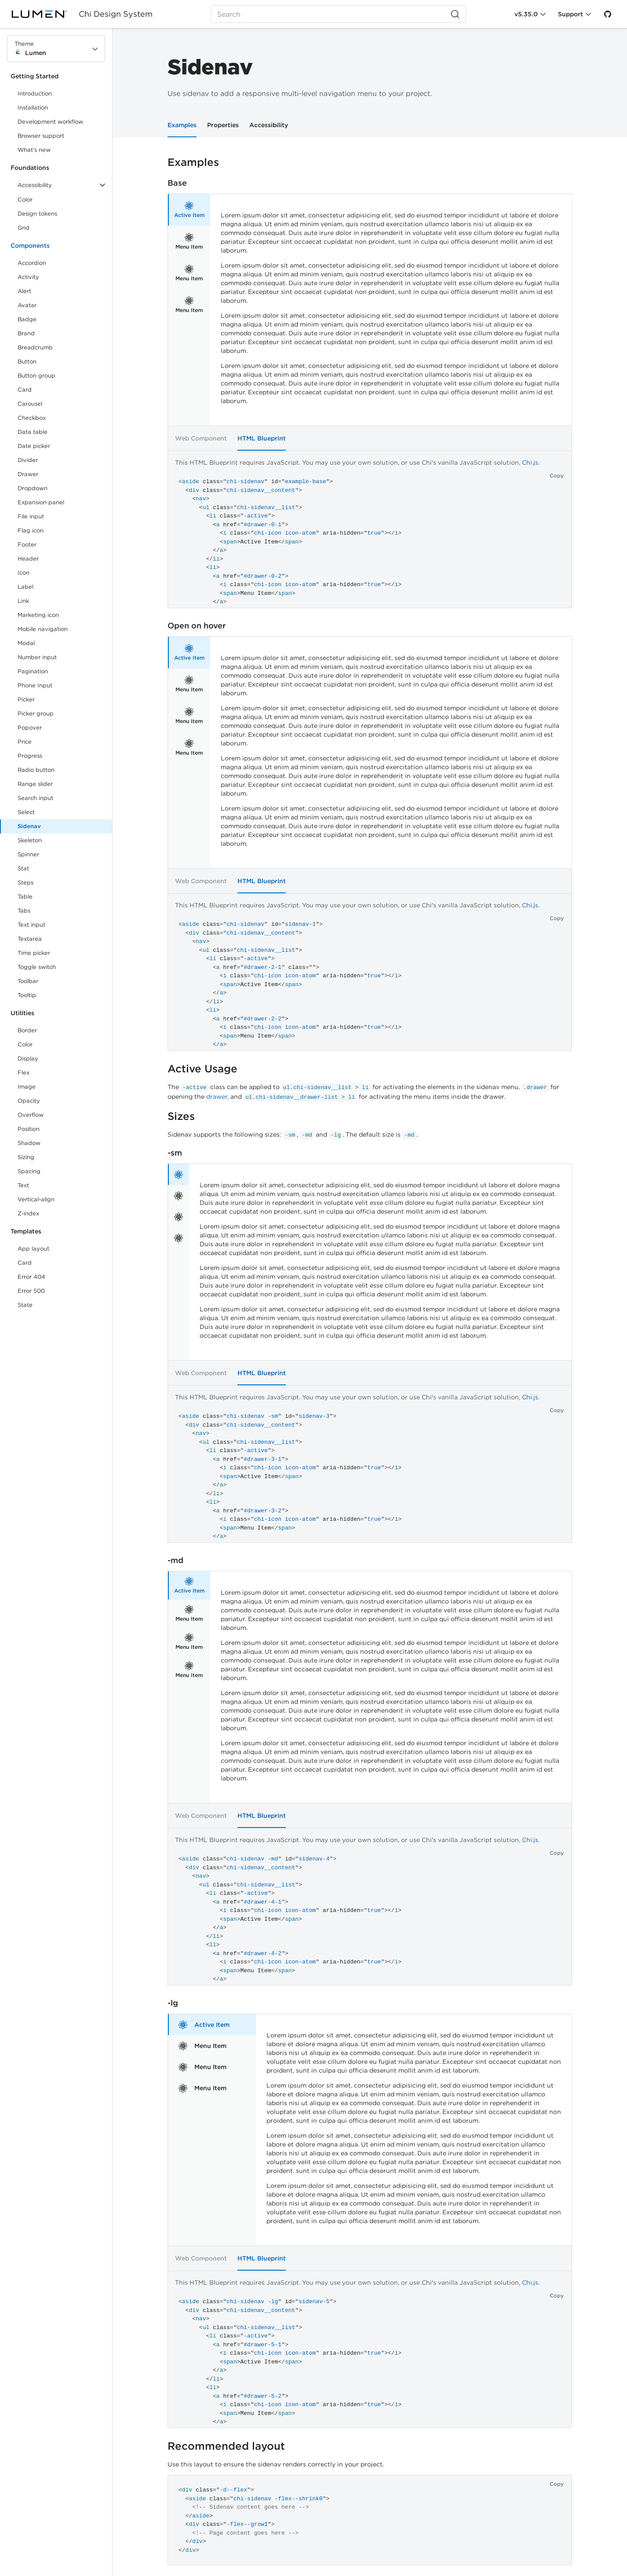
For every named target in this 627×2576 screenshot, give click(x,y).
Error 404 (31, 1277)
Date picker (34, 446)
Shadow (29, 1143)
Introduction (35, 93)
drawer (216, 1097)
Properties (223, 125)
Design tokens (37, 213)
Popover (30, 727)
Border (27, 1030)
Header (28, 558)
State (25, 1305)
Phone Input (35, 685)
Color (25, 199)
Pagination (33, 671)
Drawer (28, 474)
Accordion (32, 263)
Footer (27, 544)
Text (23, 1185)
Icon (23, 572)
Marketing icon (38, 615)
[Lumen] (45, 14)
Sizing (26, 1157)
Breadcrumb (35, 347)
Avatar (27, 305)
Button (33, 363)
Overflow (31, 1115)
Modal (26, 643)
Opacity (29, 1101)
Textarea (30, 939)
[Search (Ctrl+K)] (339, 14)
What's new (34, 150)
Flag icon (31, 530)
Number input (37, 657)
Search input (35, 798)
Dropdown (32, 488)
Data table (32, 432)
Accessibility (268, 125)
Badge (27, 319)
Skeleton (30, 840)
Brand (26, 333)
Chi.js (530, 462)
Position (29, 1129)
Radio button (36, 770)
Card (25, 389)
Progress (30, 756)
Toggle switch (37, 967)
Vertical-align (36, 1199)
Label (25, 587)
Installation (33, 107)
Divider (28, 460)
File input (31, 516)
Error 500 (31, 1291)
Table (25, 896)
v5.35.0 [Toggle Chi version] (526, 14)
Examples (182, 125)
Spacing (29, 1171)
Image (27, 1086)
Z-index (28, 1213)
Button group (36, 375)
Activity (28, 277)
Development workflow (50, 121)
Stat (23, 868)
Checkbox (32, 418)
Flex (23, 1072)
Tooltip (27, 995)
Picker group (36, 713)
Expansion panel (41, 502)
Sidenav (29, 826)
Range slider (35, 784)
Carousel (30, 403)
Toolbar (28, 981)
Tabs (24, 910)
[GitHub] (607, 14)
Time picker (34, 953)
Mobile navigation (43, 629)
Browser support (41, 135)
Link (33, 602)
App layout (33, 1248)
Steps (25, 882)
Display (28, 1058)
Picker (26, 699)
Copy (557, 475)
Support (570, 14)
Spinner (28, 854)
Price (25, 741)
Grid (23, 227)
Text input (31, 924)
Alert (24, 291)
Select (26, 812)
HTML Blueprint (261, 438)
